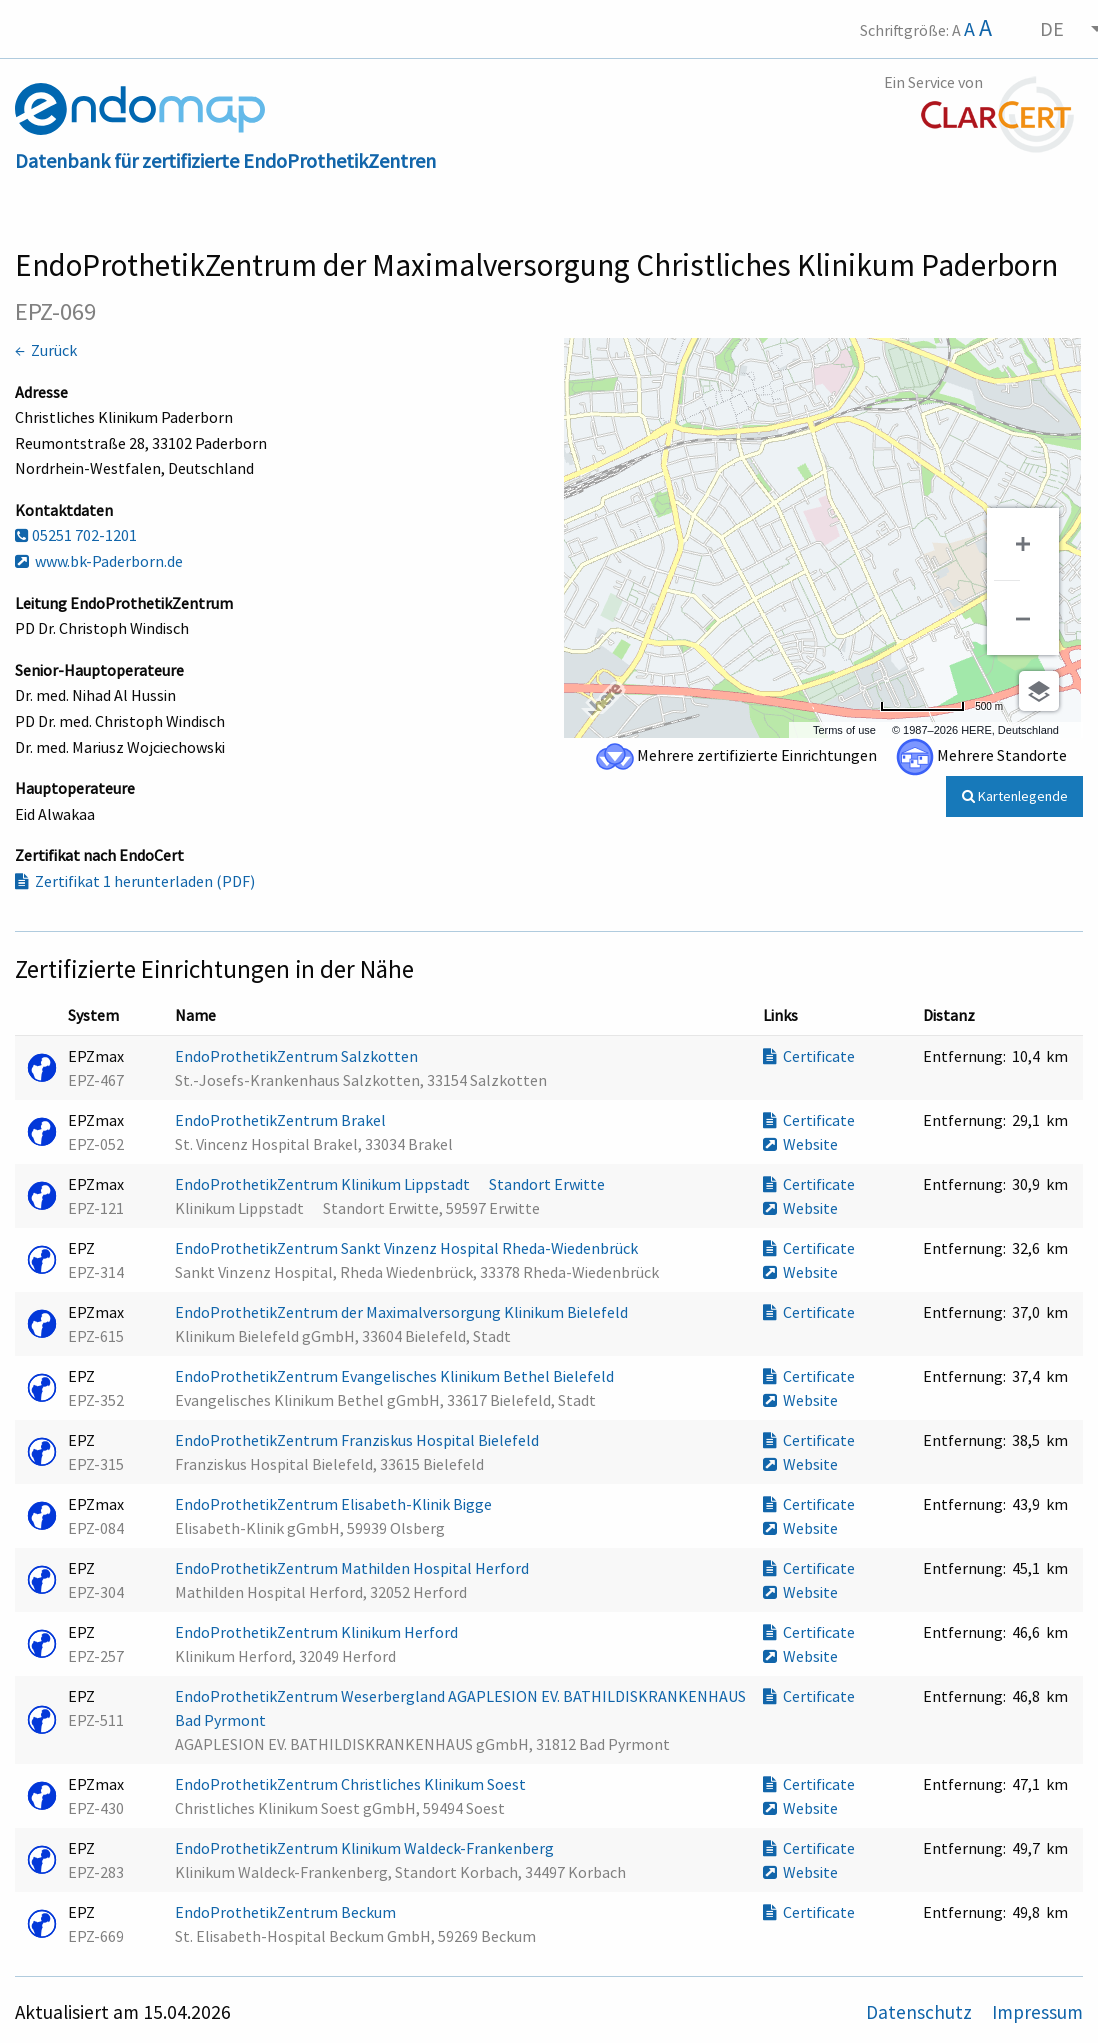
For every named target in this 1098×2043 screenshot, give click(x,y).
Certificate (809, 1056)
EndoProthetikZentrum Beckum (287, 1912)
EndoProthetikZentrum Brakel (282, 1120)
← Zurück (46, 350)
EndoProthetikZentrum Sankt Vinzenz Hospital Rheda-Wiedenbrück (408, 1248)
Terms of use (844, 730)
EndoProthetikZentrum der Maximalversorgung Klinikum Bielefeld (403, 1312)
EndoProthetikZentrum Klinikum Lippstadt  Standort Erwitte (391, 1184)
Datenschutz (921, 2012)
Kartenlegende (1015, 796)
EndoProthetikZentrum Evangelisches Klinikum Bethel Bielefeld (396, 1376)
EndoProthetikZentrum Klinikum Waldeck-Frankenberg (366, 1848)
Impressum (1037, 2012)
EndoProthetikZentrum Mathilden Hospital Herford (353, 1568)
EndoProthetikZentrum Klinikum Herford (318, 1632)
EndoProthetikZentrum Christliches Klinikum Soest (352, 1784)
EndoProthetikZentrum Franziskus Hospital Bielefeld (358, 1440)
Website (800, 1144)
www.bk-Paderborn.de (99, 561)
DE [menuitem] (1052, 28)
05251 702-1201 (76, 535)
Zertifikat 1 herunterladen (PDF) (135, 881)
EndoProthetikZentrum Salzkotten (298, 1056)
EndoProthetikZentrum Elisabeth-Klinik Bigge (335, 1504)
